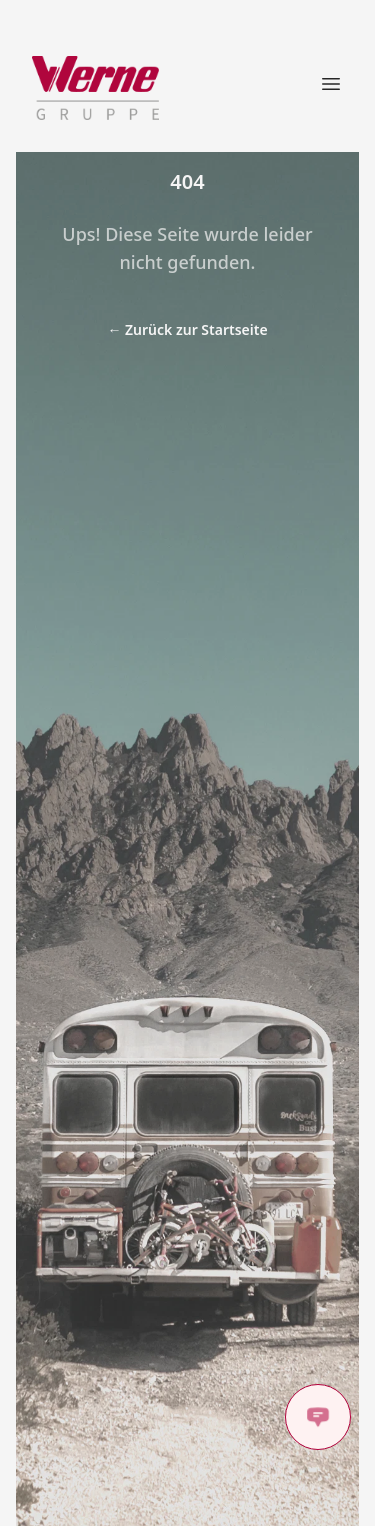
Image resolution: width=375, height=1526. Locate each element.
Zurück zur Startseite (187, 329)
